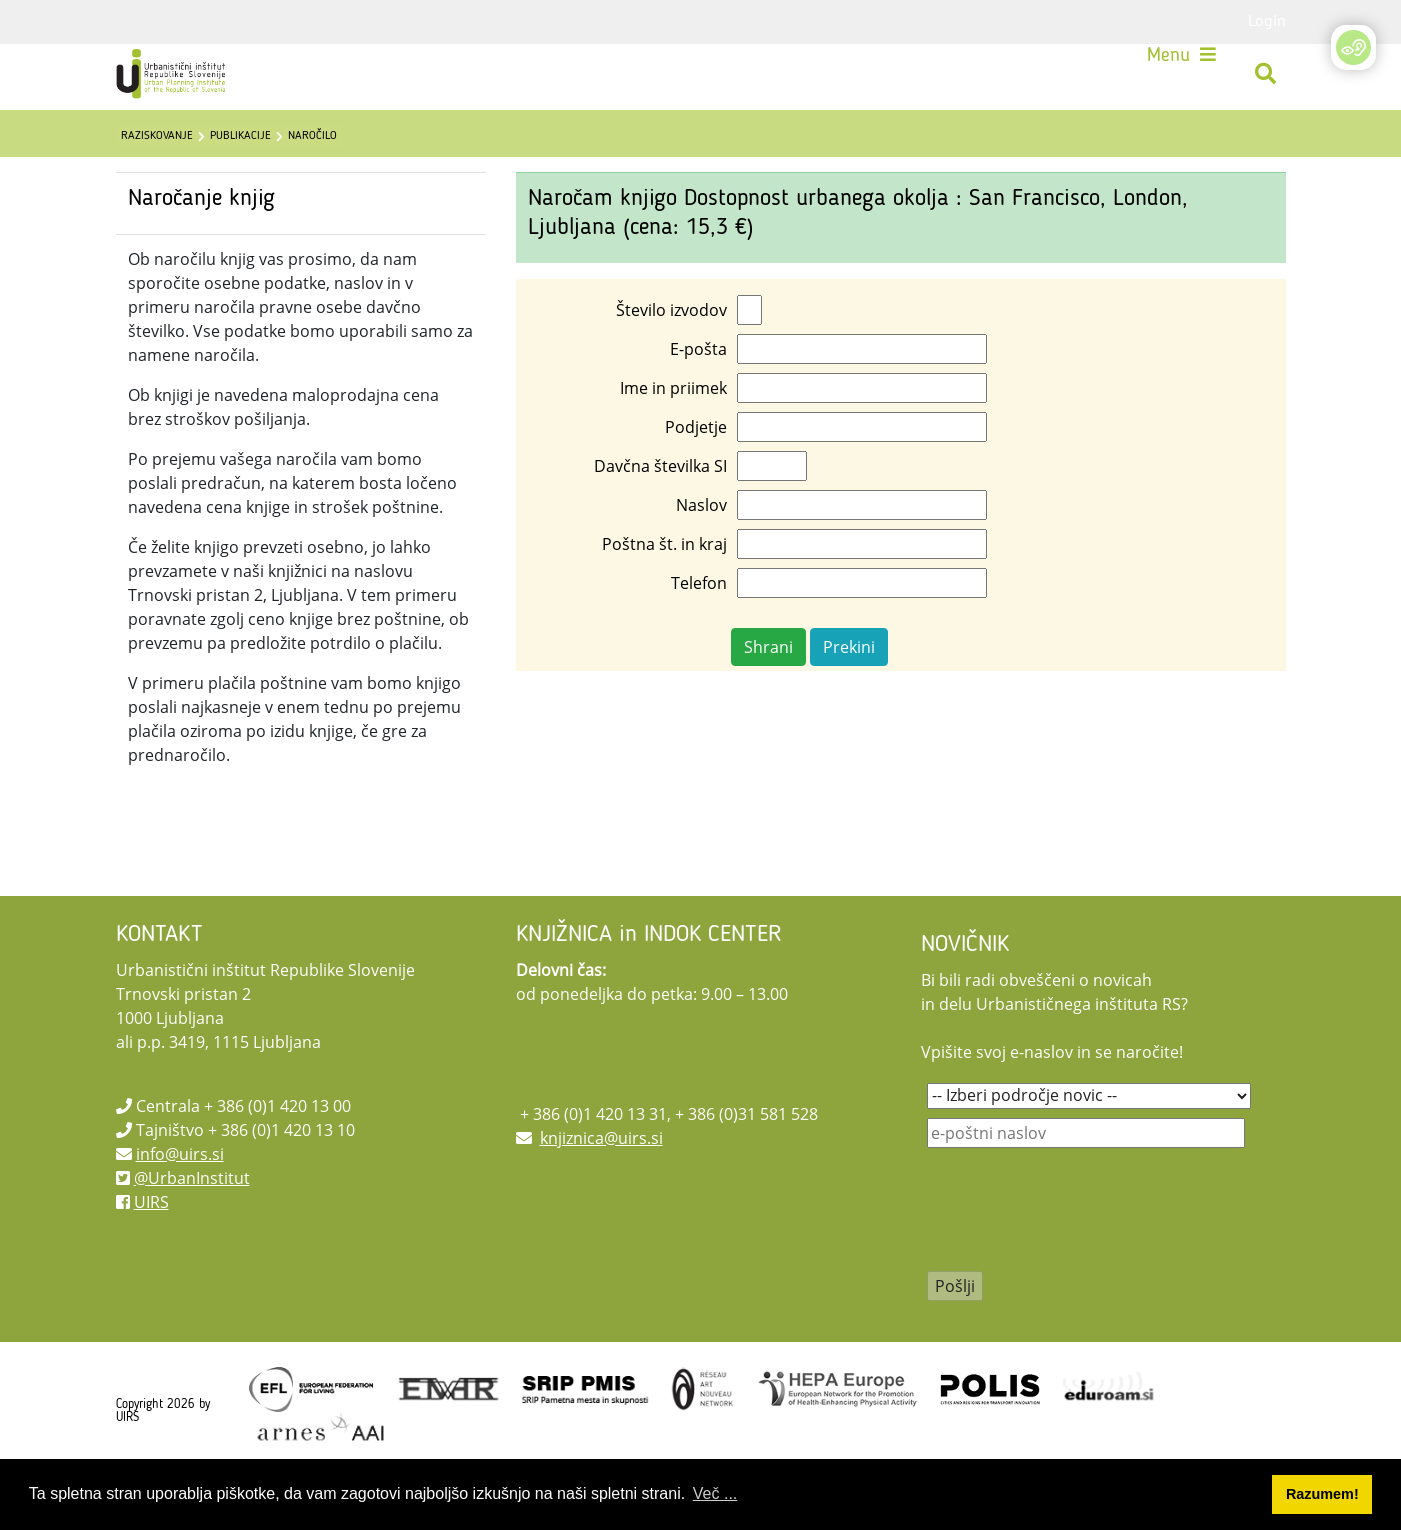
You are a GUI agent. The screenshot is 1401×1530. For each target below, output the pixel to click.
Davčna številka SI (660, 516)
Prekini (849, 697)
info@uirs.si (180, 1204)
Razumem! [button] (1322, 1494)
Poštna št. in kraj (664, 594)
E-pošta (698, 399)
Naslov (701, 555)
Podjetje (696, 477)
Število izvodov (671, 360)
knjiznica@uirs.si (601, 1188)
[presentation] (1079, 1273)
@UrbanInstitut (192, 1228)
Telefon (699, 633)
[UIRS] (185, 80)
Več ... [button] (715, 1493)
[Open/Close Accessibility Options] (1353, 47)
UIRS (151, 1252)
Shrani (768, 697)
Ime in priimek (673, 438)
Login (1267, 20)
